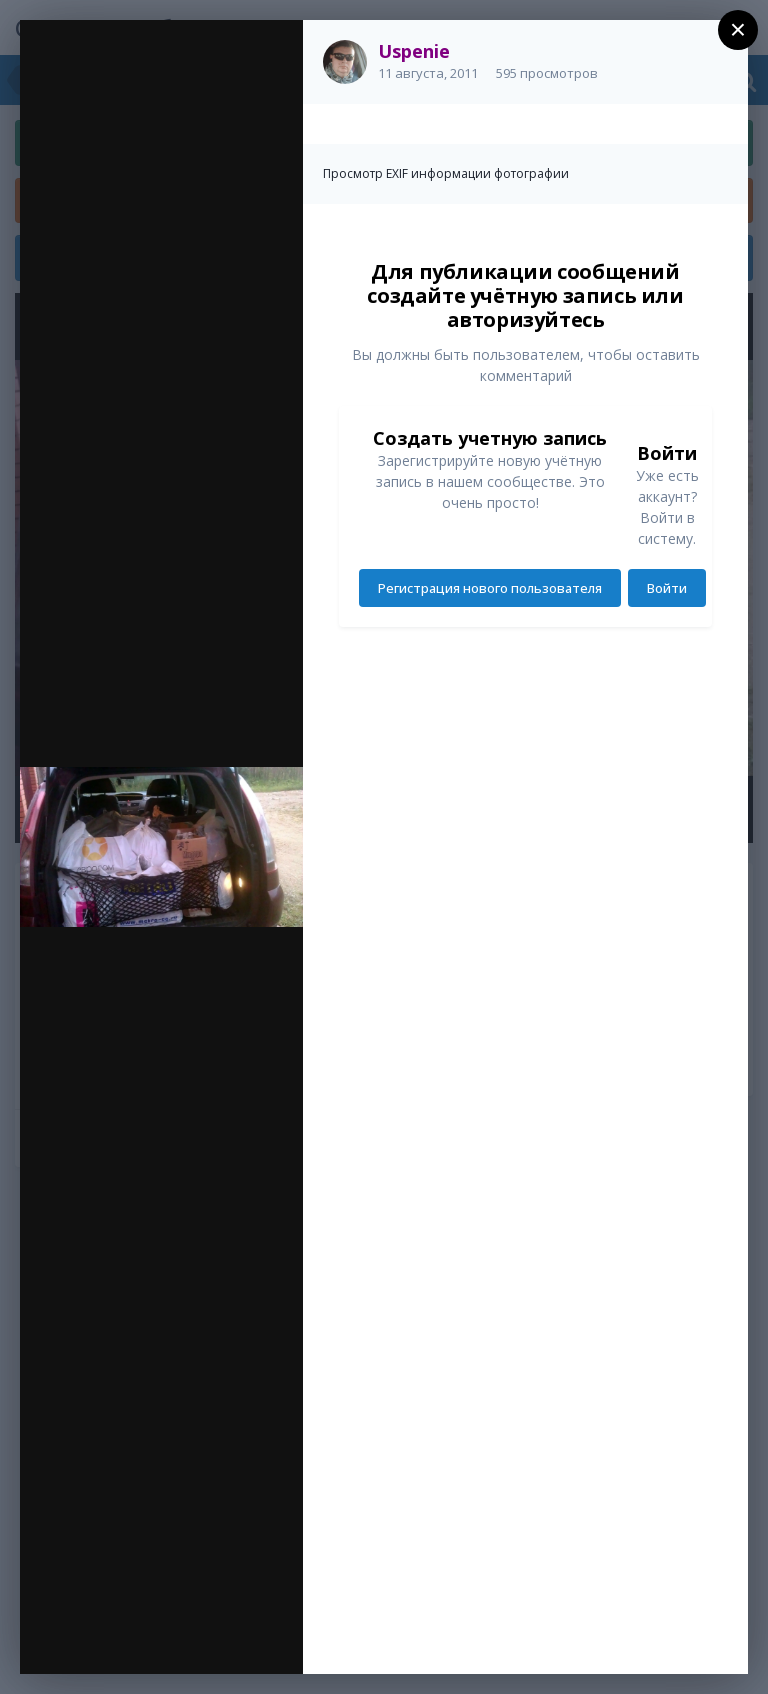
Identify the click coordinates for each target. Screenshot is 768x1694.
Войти (667, 588)
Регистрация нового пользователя (490, 588)
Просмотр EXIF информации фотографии (446, 173)
